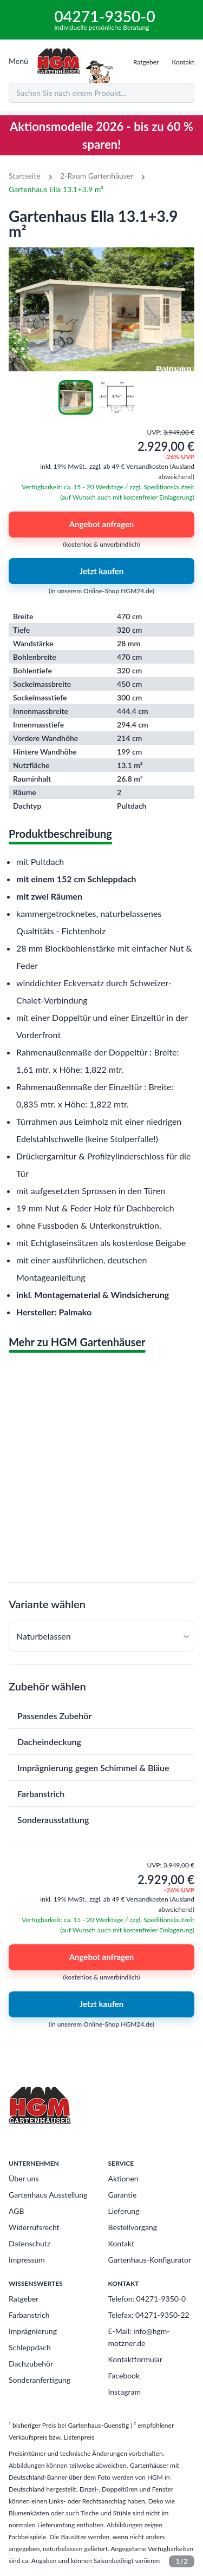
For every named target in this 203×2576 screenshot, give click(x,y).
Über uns (23, 2178)
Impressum (27, 2259)
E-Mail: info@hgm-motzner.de (139, 2337)
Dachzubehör (31, 2363)
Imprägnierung (33, 2331)
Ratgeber (23, 2298)
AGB (16, 2211)
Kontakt (121, 2243)
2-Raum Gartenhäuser (96, 175)
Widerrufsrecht (34, 2227)
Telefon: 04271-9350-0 (147, 2298)
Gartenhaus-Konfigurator (150, 2259)
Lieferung (124, 2211)
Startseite (25, 175)
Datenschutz (29, 2243)
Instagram (124, 2391)
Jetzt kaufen (101, 571)
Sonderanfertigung (39, 2379)
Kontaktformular (135, 2359)
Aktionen (123, 2178)
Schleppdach (30, 2347)
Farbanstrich (29, 2314)
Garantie (122, 2194)
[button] (101, 1636)
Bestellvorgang (133, 2227)
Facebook (124, 2375)
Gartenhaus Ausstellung (48, 2194)
